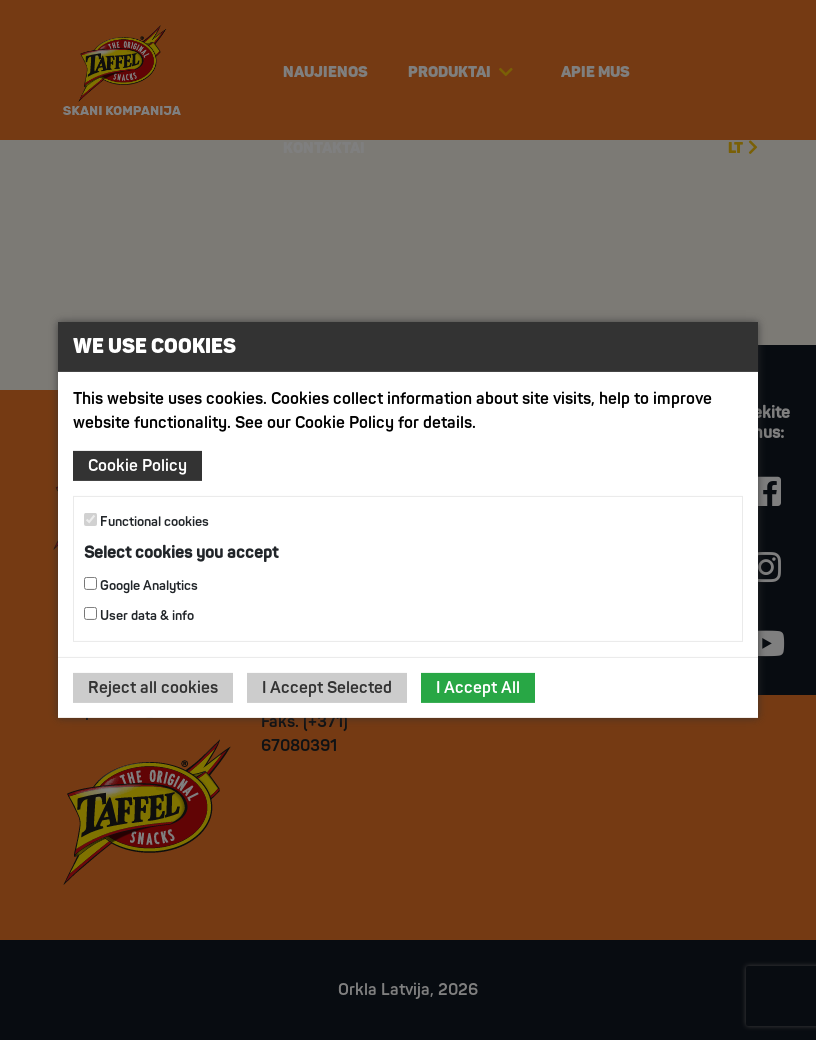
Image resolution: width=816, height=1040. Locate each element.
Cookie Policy (137, 466)
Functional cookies (146, 521)
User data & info (139, 615)
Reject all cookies (153, 688)
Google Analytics (141, 585)
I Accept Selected (327, 688)
